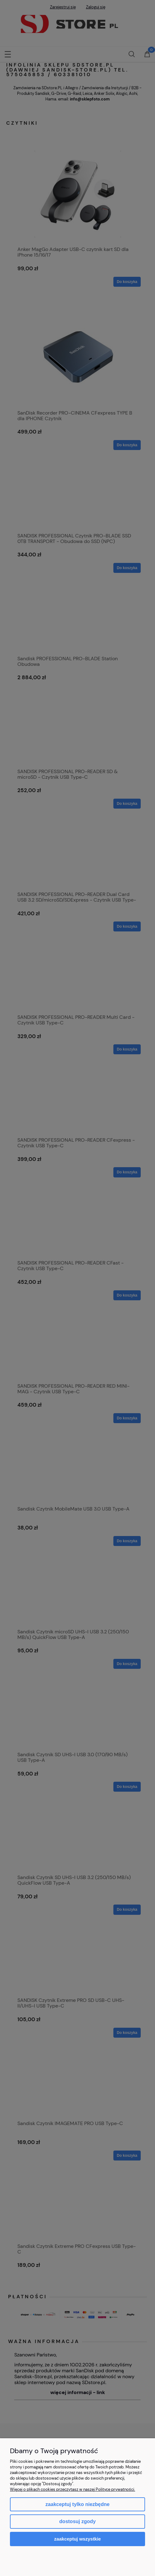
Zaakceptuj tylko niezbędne (77, 2504)
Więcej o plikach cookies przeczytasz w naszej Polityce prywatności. (72, 2489)
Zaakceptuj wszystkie (77, 2538)
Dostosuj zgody (77, 2521)
